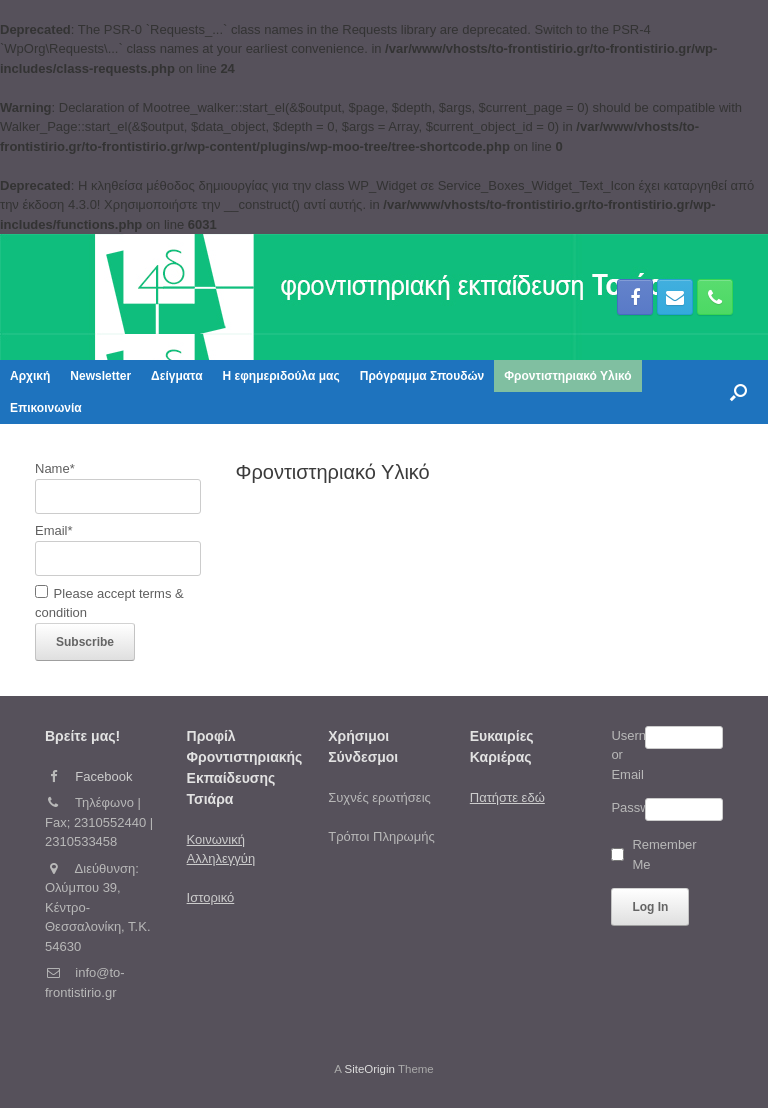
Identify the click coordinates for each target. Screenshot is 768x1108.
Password (627, 807)
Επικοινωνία (46, 408)
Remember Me (644, 854)
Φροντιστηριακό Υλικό (567, 376)
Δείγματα (176, 376)
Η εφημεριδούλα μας (281, 376)
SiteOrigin (369, 1069)
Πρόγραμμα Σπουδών (422, 376)
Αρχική (30, 376)
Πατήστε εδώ (507, 797)
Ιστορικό (211, 897)
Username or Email (627, 755)
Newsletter (100, 376)
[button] (738, 392)
